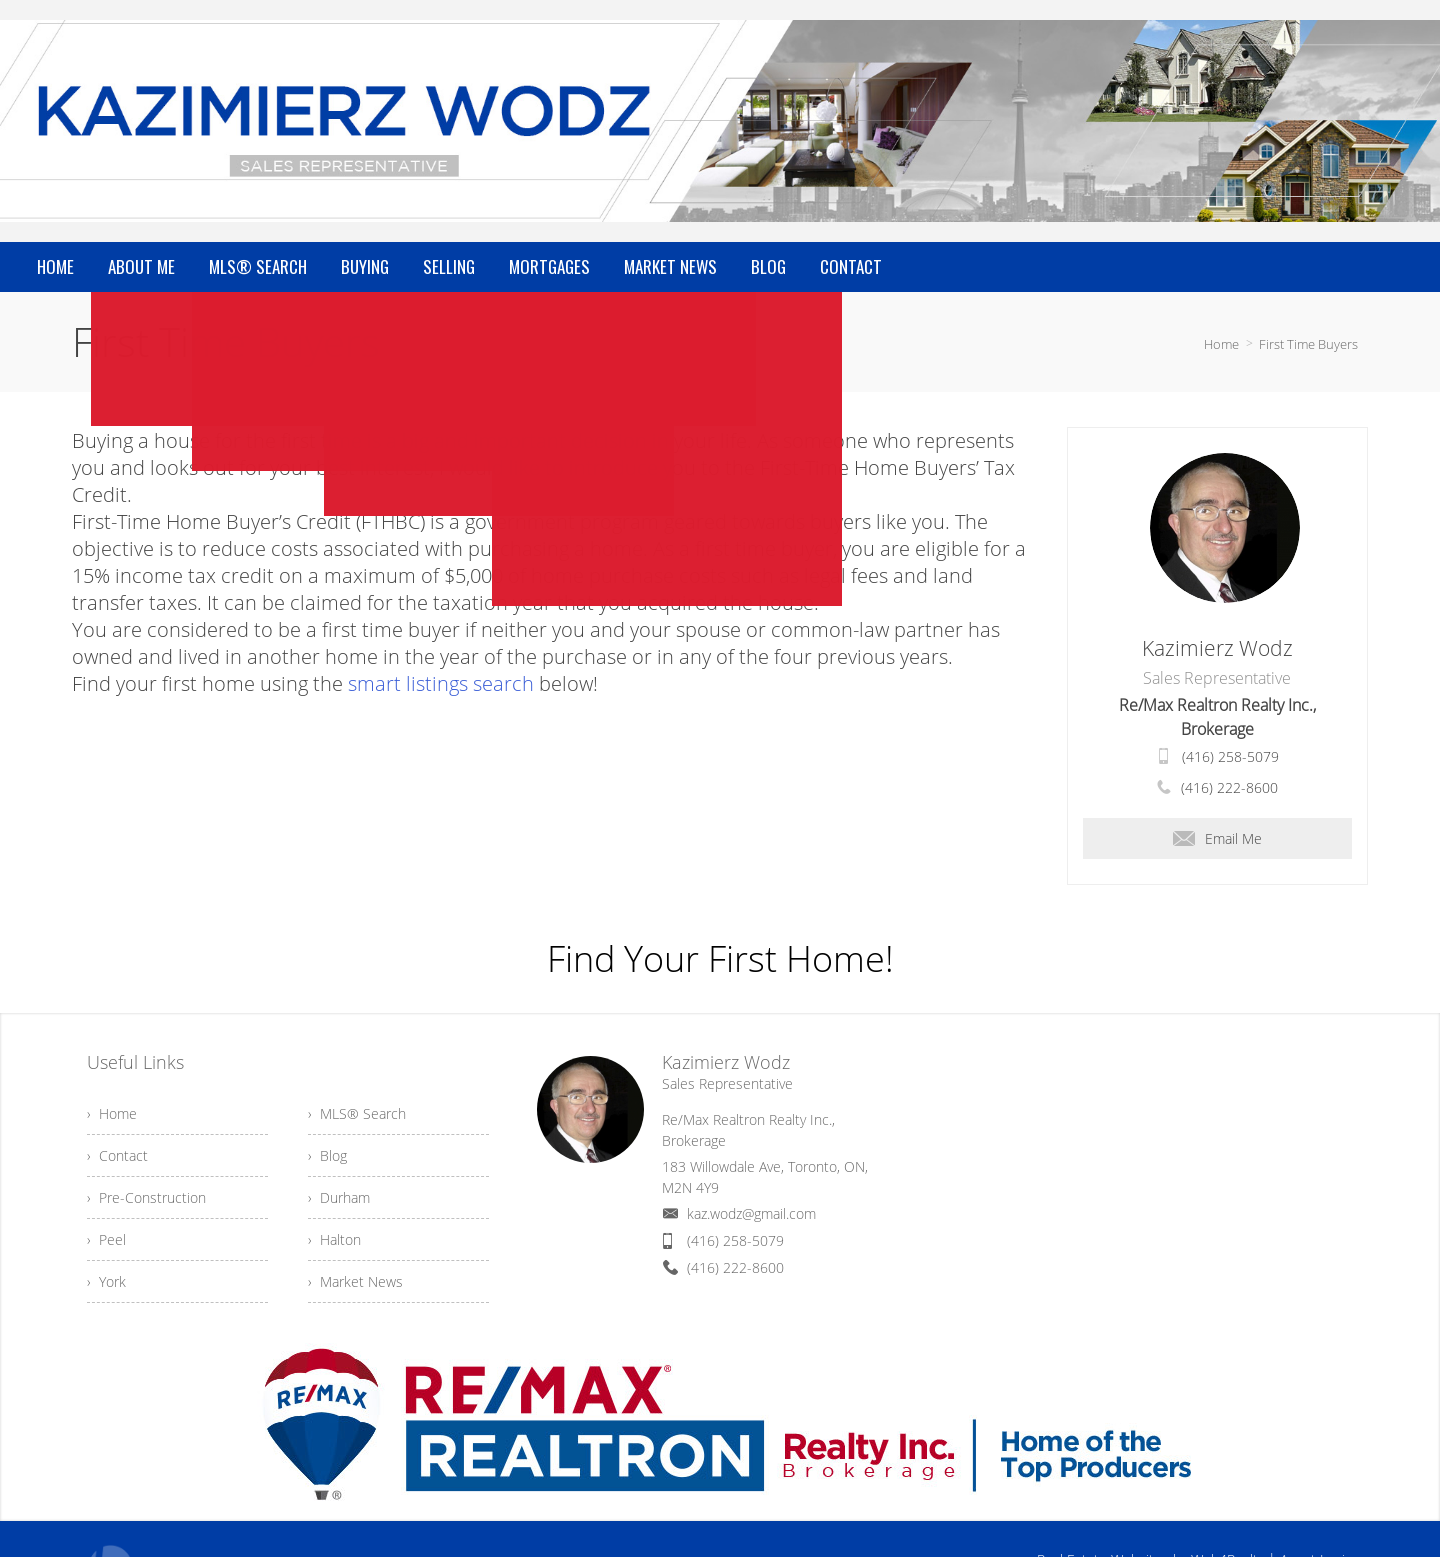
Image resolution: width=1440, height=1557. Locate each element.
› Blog (327, 1155)
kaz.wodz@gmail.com (751, 1213)
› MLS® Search (357, 1113)
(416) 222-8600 (1229, 787)
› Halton (334, 1239)
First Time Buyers (1308, 344)
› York (106, 1281)
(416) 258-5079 (1230, 756)
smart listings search (441, 683)
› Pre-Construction (146, 1197)
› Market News (355, 1281)
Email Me (1217, 838)
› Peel (106, 1239)
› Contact (117, 1155)
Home (1221, 344)
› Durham (339, 1197)
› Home (112, 1113)
